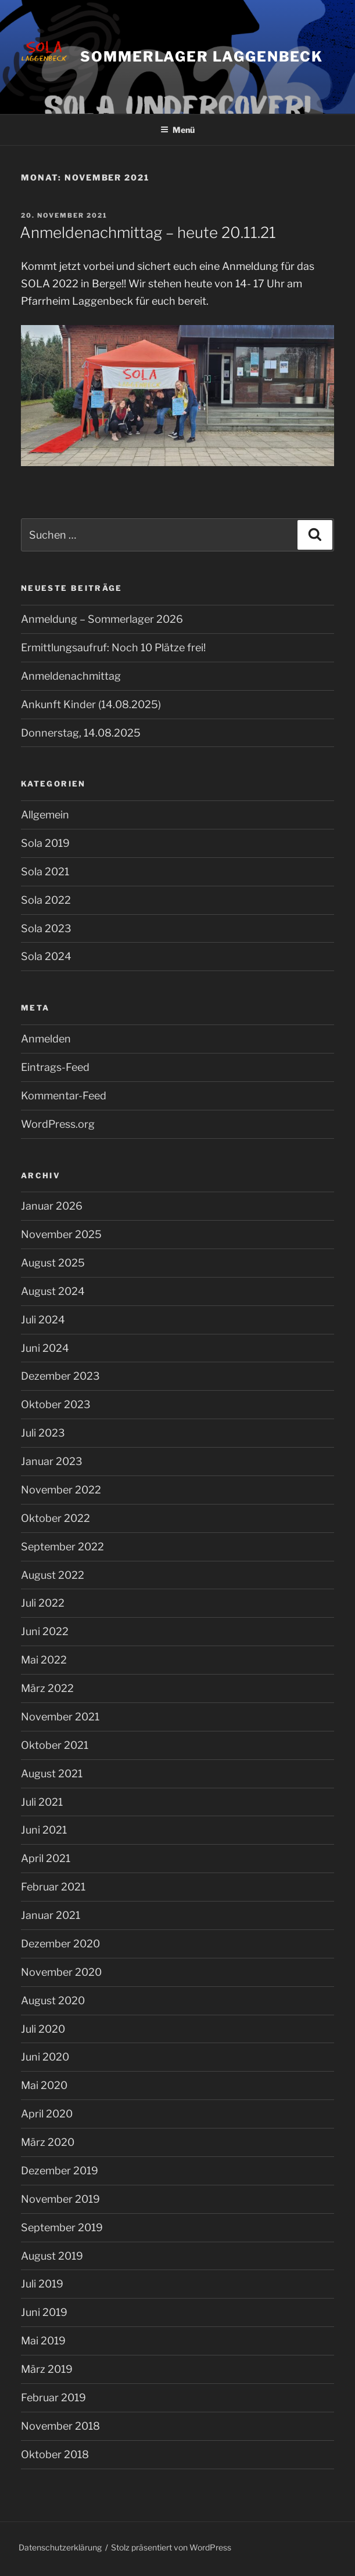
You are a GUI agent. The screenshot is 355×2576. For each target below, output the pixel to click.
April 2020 (47, 2114)
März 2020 (47, 2142)
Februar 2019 (53, 2397)
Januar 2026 (52, 1206)
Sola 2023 (46, 928)
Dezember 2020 (60, 1944)
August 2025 (53, 1263)
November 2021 (60, 1717)
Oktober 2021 (54, 1745)
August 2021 (52, 1773)
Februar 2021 (53, 1887)
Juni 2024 (45, 1348)
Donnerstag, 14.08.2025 (81, 733)
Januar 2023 (52, 1461)
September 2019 (62, 2227)
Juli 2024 (43, 1320)
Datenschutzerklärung (60, 2547)
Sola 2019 (45, 843)
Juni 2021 (44, 1830)
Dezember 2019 (59, 2170)
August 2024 (53, 1291)
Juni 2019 (44, 2312)
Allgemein (45, 815)
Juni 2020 (45, 2057)
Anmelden (46, 1039)
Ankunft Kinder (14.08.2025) (91, 704)
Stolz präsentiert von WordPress (171, 2547)
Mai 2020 (44, 2085)
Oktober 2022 (55, 1518)
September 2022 (62, 1546)
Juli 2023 (43, 1433)
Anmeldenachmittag (71, 676)
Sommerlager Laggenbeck (201, 56)
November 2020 (61, 1972)
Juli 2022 (42, 1603)
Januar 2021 (50, 1915)
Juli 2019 (42, 2284)
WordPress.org (58, 1124)
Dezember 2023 (60, 1376)
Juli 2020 (43, 2029)
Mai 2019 (43, 2341)
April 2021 (45, 1858)
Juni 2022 (45, 1631)
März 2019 (47, 2369)
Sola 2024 (46, 956)
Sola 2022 (46, 900)
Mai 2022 (44, 1660)
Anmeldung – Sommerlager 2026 (102, 619)
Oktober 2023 (56, 1404)
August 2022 (52, 1575)
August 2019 (52, 2256)
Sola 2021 (45, 871)
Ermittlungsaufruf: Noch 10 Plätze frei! (113, 647)
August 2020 (53, 2000)
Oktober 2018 (55, 2454)
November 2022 (61, 1490)
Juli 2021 (42, 1802)
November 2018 (60, 2426)
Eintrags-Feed (55, 1067)
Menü (177, 130)
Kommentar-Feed (63, 1095)
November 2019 (60, 2199)
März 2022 (47, 1688)
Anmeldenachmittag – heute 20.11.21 (148, 232)
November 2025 (61, 1234)
